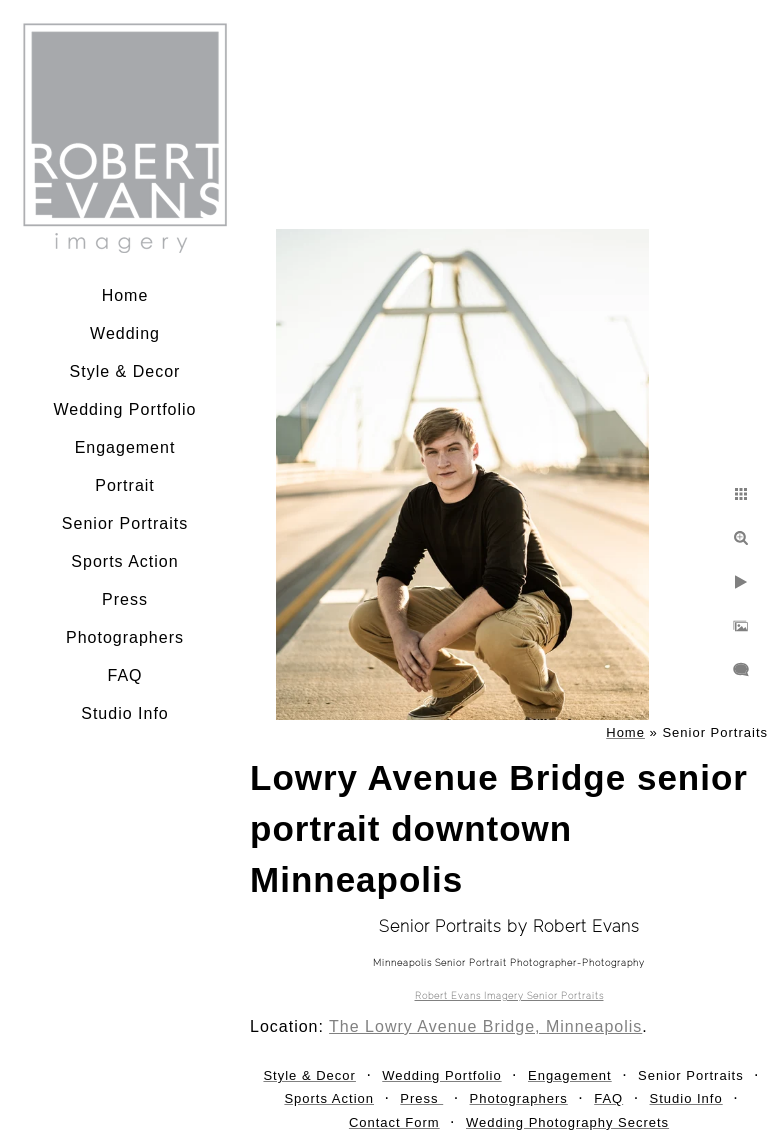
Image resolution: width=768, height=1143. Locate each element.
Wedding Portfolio (125, 409)
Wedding (125, 333)
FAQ (124, 675)
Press (125, 599)
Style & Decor (125, 371)
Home (125, 295)
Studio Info (125, 713)
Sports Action (124, 561)
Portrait (125, 485)
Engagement (125, 447)
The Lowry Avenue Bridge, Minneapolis (485, 1026)
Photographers (125, 637)
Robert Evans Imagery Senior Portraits (509, 996)
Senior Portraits (125, 523)
